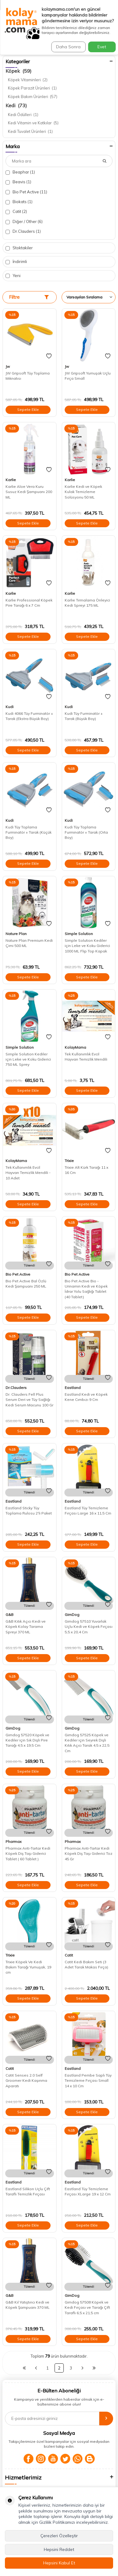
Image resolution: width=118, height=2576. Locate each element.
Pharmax (13, 1841)
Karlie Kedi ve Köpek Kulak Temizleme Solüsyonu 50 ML (83, 491)
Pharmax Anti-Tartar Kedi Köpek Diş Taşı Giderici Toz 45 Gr (88, 1853)
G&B (9, 1614)
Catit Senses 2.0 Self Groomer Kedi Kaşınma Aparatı (26, 2080)
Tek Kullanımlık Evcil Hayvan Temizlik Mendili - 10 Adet (28, 1172)
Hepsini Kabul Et (59, 2563)
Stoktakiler (19, 247)
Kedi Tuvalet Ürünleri (30, 131)
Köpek (19, 71)
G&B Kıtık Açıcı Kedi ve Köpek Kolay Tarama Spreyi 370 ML (26, 1626)
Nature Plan (16, 933)
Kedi (16, 105)
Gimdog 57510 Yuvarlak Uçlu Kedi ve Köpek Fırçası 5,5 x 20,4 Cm (88, 1626)
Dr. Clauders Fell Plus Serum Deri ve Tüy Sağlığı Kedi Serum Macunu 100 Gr (29, 1399)
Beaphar (20, 172)
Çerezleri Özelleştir (59, 2535)
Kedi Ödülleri (23, 114)
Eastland (73, 1387)
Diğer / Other (24, 221)
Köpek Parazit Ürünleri (32, 88)
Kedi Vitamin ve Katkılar (33, 122)
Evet (101, 46)
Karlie (11, 479)
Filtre (29, 297)
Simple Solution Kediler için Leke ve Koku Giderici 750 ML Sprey (28, 1059)
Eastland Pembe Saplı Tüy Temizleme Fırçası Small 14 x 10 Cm (88, 2080)
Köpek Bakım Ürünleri (32, 96)
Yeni (13, 275)
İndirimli (16, 261)
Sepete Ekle (28, 409)
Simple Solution (79, 933)
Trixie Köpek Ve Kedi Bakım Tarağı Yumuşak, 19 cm (28, 1967)
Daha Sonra (68, 46)
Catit (16, 211)
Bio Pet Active (26, 192)
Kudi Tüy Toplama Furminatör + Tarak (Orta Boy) (86, 832)
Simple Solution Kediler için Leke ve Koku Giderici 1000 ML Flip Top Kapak (87, 945)
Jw (8, 366)
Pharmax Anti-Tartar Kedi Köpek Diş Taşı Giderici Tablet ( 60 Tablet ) (28, 1853)
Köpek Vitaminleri (28, 79)
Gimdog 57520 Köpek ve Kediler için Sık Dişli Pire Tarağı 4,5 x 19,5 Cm (27, 1740)
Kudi (9, 706)
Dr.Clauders (23, 231)
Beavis (18, 182)
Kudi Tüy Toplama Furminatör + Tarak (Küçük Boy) (28, 832)
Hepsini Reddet (59, 2549)
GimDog (72, 1614)
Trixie (69, 1160)
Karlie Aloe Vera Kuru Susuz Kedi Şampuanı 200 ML (29, 491)
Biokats (19, 201)
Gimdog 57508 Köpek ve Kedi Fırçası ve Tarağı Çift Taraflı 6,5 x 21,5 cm (87, 2307)
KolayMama (75, 1047)
